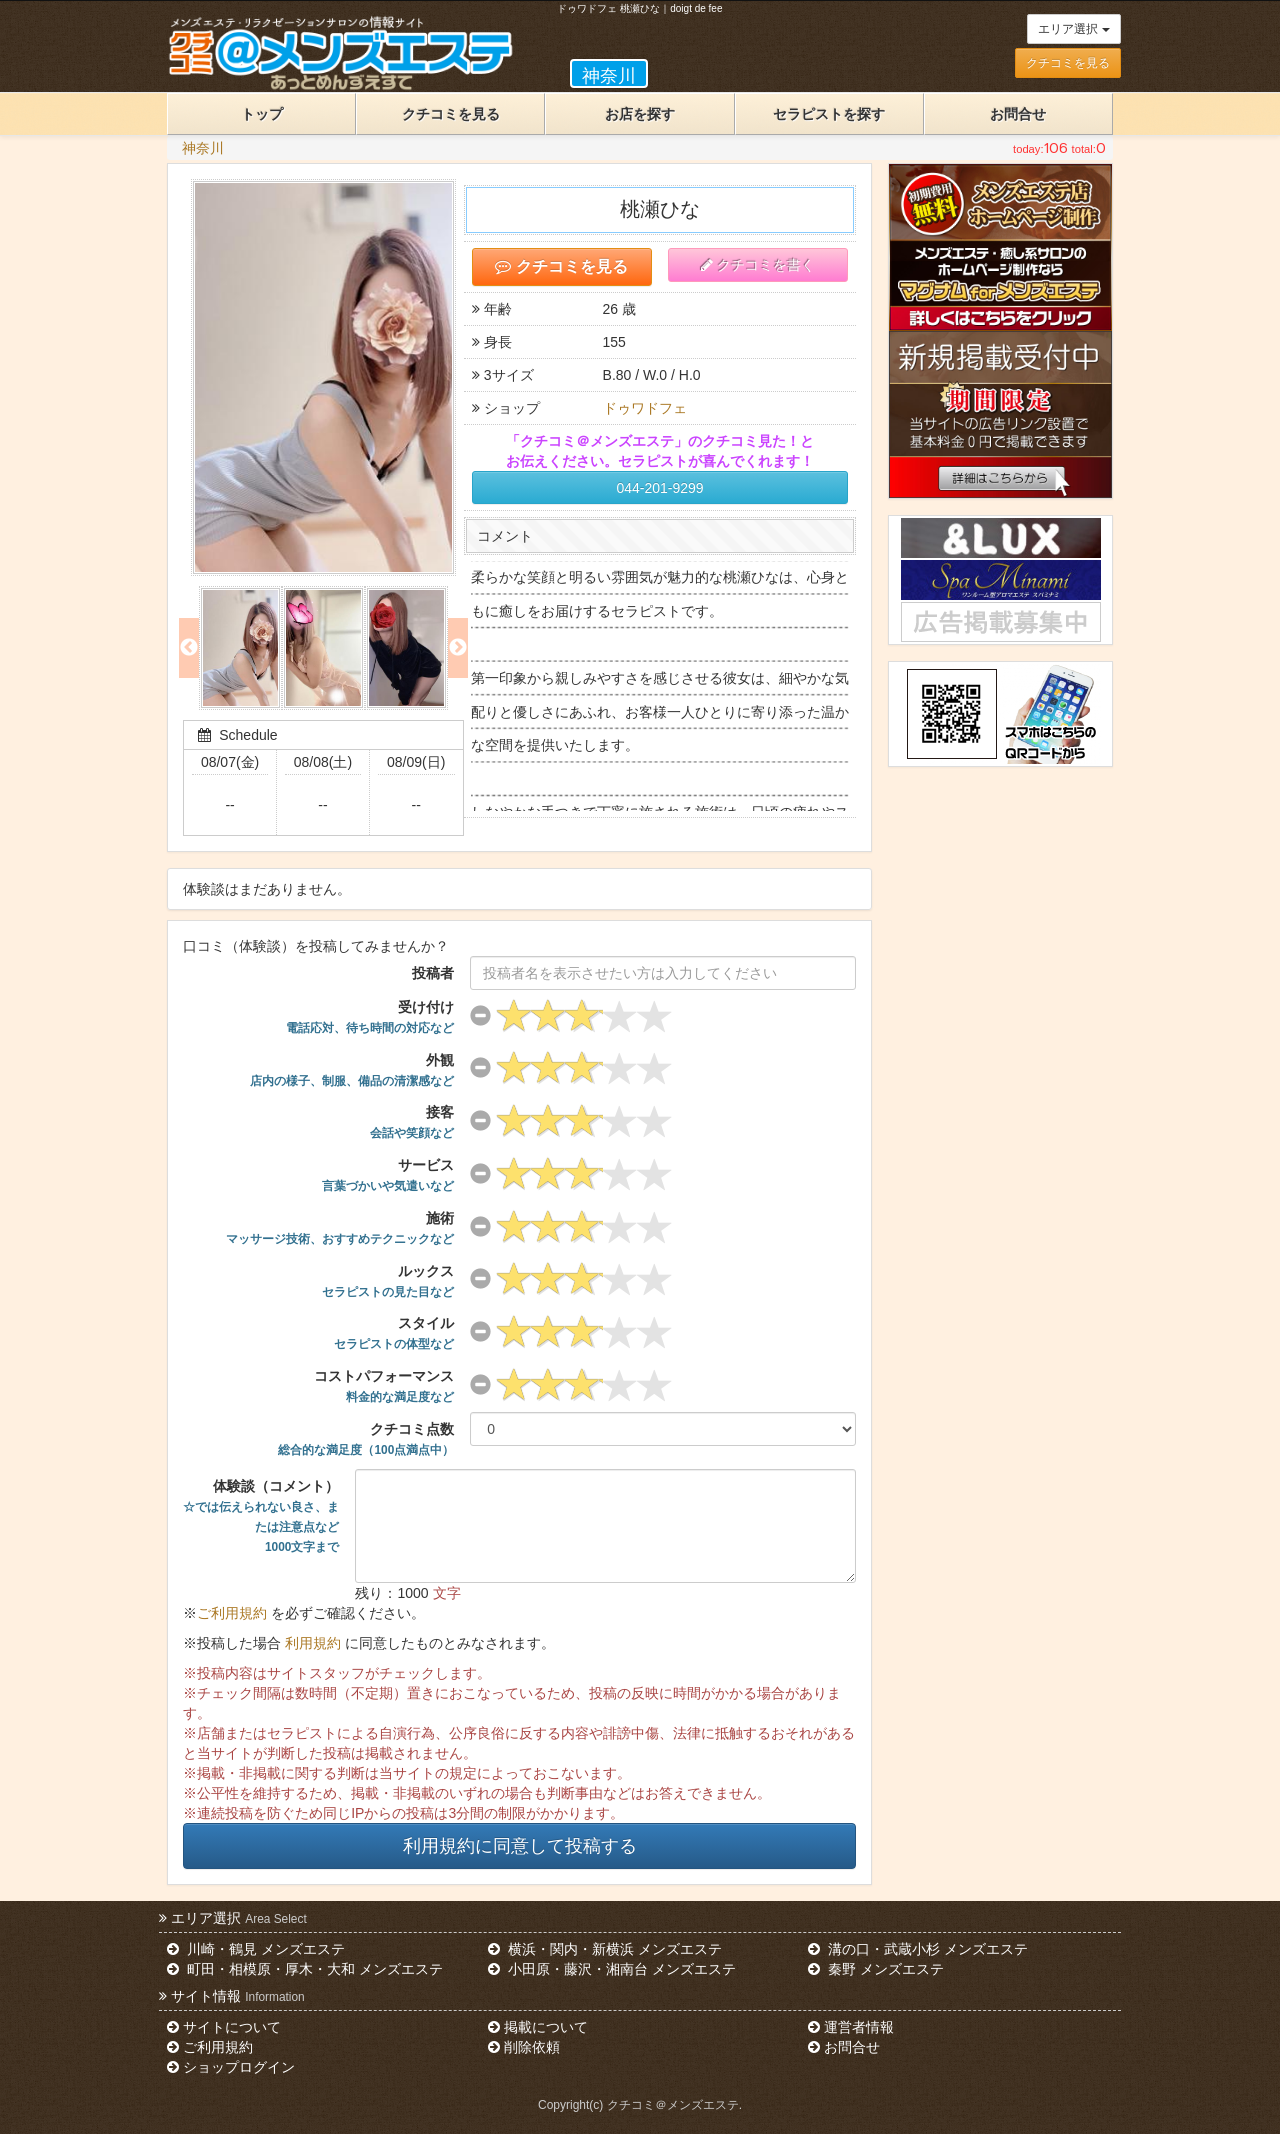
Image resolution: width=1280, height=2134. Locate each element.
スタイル (394, 1333)
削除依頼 (524, 2047)
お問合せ (1018, 114)
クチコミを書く (758, 265)
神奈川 (203, 148)
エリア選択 (1073, 29)
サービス (388, 1175)
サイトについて (224, 2027)
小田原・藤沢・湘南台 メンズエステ (612, 1969)
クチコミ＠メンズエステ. (674, 2105)
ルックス (388, 1281)
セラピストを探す (829, 114)
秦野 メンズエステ (876, 1969)
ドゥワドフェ (645, 408)
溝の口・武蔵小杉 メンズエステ (918, 1949)
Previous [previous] (189, 648)
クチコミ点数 (366, 1439)
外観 (352, 1070)
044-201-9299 (659, 488)
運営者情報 (851, 2027)
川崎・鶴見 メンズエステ (256, 1949)
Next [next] (458, 648)
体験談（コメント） (261, 1516)
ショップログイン (231, 2067)
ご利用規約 (232, 1613)
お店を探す (640, 114)
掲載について (538, 2027)
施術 (340, 1228)
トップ (262, 114)
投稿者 (433, 973)
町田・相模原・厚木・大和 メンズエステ (305, 1969)
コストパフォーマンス (384, 1386)
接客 (412, 1122)
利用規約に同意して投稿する (520, 1846)
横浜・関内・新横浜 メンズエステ (605, 1949)
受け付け (370, 1017)
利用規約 (313, 1643)
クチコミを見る (1068, 63)
